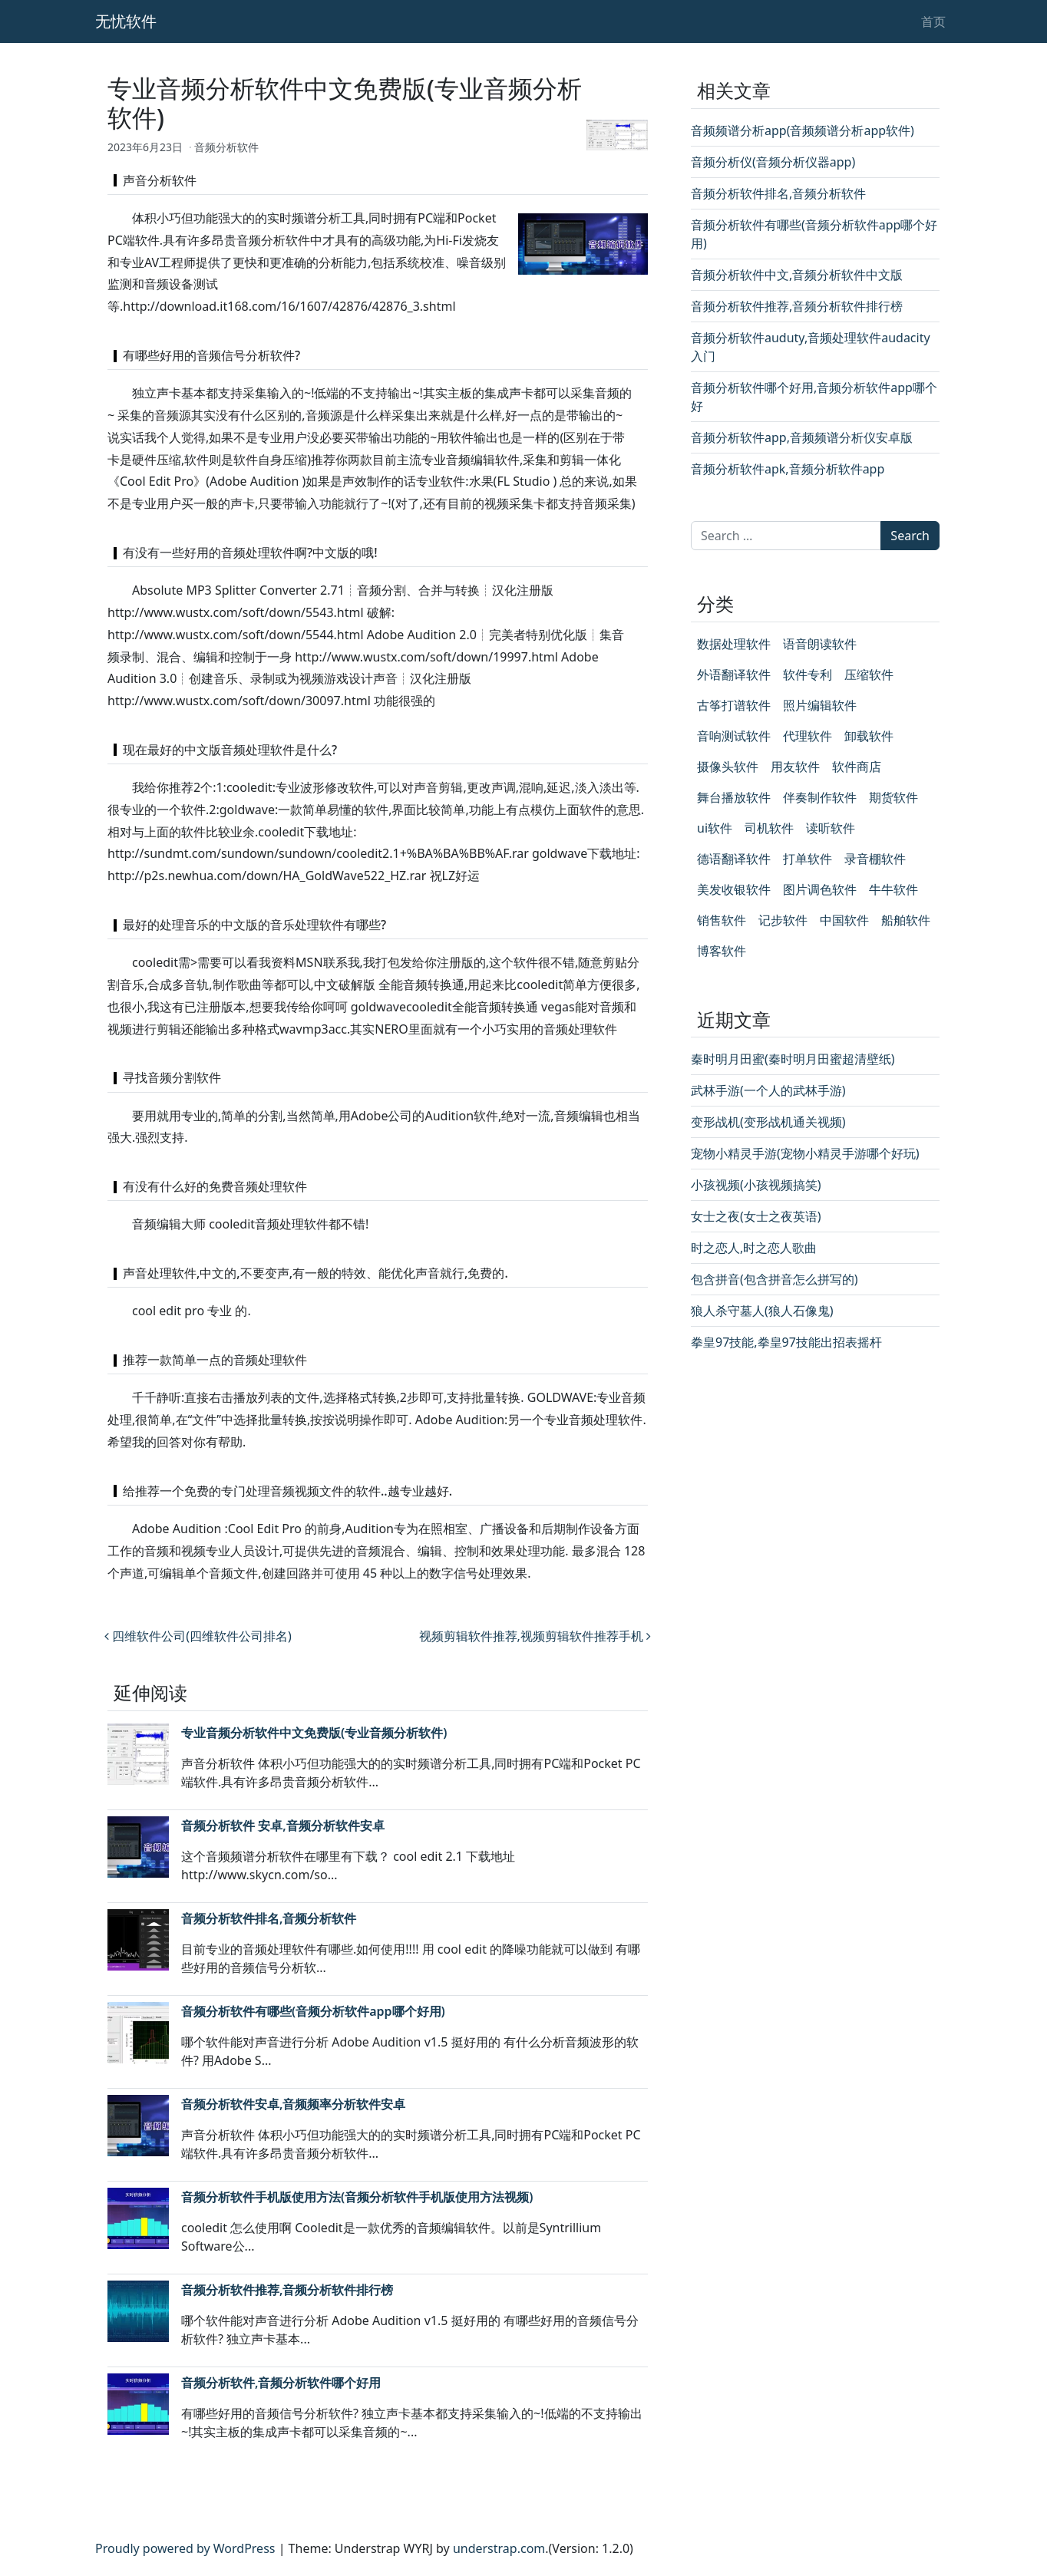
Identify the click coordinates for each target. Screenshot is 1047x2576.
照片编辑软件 (820, 705)
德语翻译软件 (734, 858)
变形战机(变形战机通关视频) (768, 1121)
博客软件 (721, 950)
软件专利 (807, 674)
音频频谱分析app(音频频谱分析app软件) (802, 130)
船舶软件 (905, 920)
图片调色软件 (820, 889)
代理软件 (807, 735)
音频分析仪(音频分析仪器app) (773, 161)
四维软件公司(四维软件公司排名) (198, 1636)
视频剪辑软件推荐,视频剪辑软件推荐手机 (535, 1636)
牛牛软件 (893, 889)
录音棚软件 (875, 858)
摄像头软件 (727, 766)
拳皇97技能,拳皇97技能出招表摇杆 (786, 1342)
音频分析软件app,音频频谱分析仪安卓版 (802, 437)
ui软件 (714, 828)
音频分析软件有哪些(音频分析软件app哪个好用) (313, 2011)
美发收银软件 (734, 889)
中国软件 (844, 920)
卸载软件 (868, 735)
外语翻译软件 (734, 674)
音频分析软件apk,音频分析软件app (787, 468)
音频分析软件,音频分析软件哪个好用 (281, 2382)
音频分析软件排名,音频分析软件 (268, 1918)
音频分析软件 (226, 147)
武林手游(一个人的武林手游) (768, 1090)
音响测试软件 (734, 735)
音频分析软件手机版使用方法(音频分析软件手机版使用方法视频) (357, 2196)
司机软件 (769, 828)
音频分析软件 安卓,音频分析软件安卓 (283, 1825)
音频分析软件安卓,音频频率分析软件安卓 (293, 2104)
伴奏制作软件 (820, 797)
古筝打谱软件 (734, 705)
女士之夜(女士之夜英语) (756, 1216)
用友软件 (795, 766)
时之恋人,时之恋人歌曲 (754, 1247)
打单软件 (807, 858)
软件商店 (856, 766)
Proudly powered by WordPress (185, 2548)
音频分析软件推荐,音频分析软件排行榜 (287, 2289)
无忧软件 (126, 21)
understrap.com (499, 2548)
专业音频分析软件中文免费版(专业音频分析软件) (314, 1732)
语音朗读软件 (820, 643)
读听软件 (830, 828)
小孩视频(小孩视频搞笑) (756, 1184)
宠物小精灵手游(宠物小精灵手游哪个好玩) (805, 1153)
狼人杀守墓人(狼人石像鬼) (762, 1310)
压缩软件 (868, 674)
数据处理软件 (734, 643)
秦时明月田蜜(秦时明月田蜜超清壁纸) (793, 1059)
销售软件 (721, 920)
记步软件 (783, 920)
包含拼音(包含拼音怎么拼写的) (774, 1279)
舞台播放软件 (734, 797)
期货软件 (893, 797)
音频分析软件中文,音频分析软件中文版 (797, 274)
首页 (933, 21)
